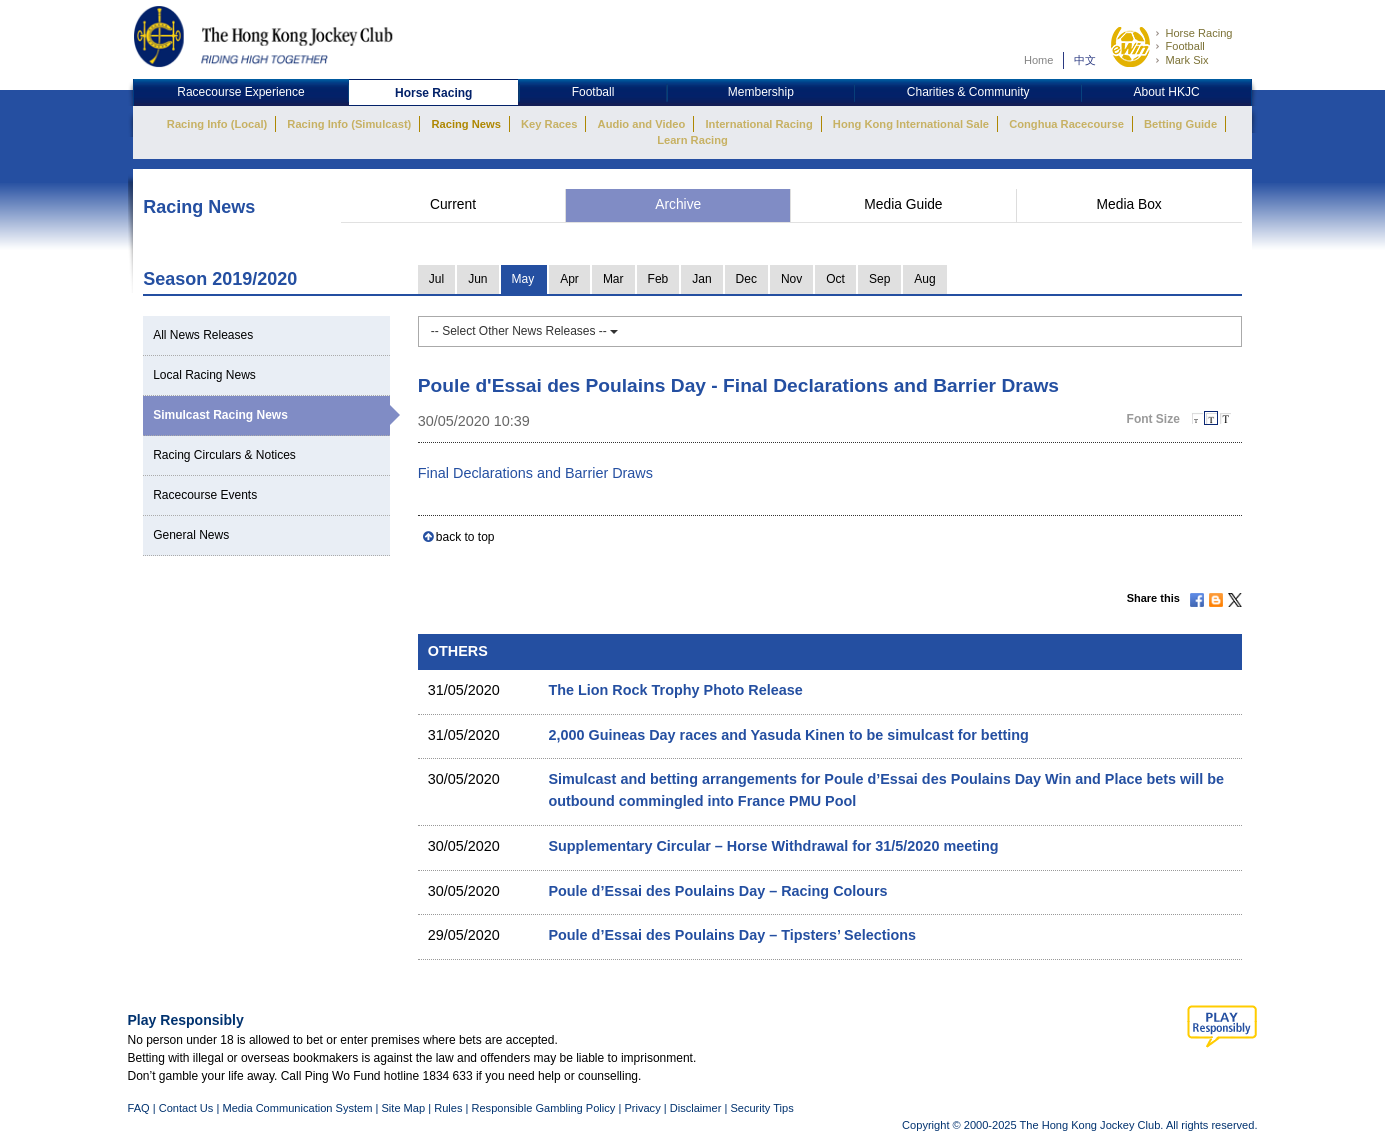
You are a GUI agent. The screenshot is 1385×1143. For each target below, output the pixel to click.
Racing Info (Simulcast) (349, 124)
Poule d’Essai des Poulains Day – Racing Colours (717, 891)
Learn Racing (692, 140)
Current (453, 204)
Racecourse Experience (240, 92)
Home (1039, 60)
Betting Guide (1180, 124)
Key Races (549, 124)
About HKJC (1167, 92)
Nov (791, 279)
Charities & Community (968, 92)
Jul (436, 279)
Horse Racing (1198, 33)
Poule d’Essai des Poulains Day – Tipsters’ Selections (732, 935)
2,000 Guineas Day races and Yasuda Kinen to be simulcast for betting (788, 735)
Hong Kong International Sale (911, 124)
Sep (879, 279)
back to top (465, 537)
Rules (449, 1108)
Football (1184, 46)
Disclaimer (696, 1108)
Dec (746, 279)
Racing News (465, 124)
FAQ (139, 1108)
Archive (678, 204)
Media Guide (903, 204)
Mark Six (1186, 60)
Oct (835, 279)
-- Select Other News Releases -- (524, 331)
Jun (477, 279)
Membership (761, 92)
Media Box (1129, 204)
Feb (658, 279)
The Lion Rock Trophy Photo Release (675, 690)
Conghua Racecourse (1066, 124)
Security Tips (761, 1108)
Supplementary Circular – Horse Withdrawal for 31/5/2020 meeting (773, 846)
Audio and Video (642, 124)
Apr (569, 279)
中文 (1085, 60)
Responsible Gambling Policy (543, 1108)
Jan (701, 279)
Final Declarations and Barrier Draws (535, 473)
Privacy (642, 1108)
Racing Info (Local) (217, 124)
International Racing (759, 124)
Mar (613, 279)
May (523, 279)
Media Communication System (297, 1108)
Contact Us (186, 1108)
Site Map (403, 1108)
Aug (924, 279)
